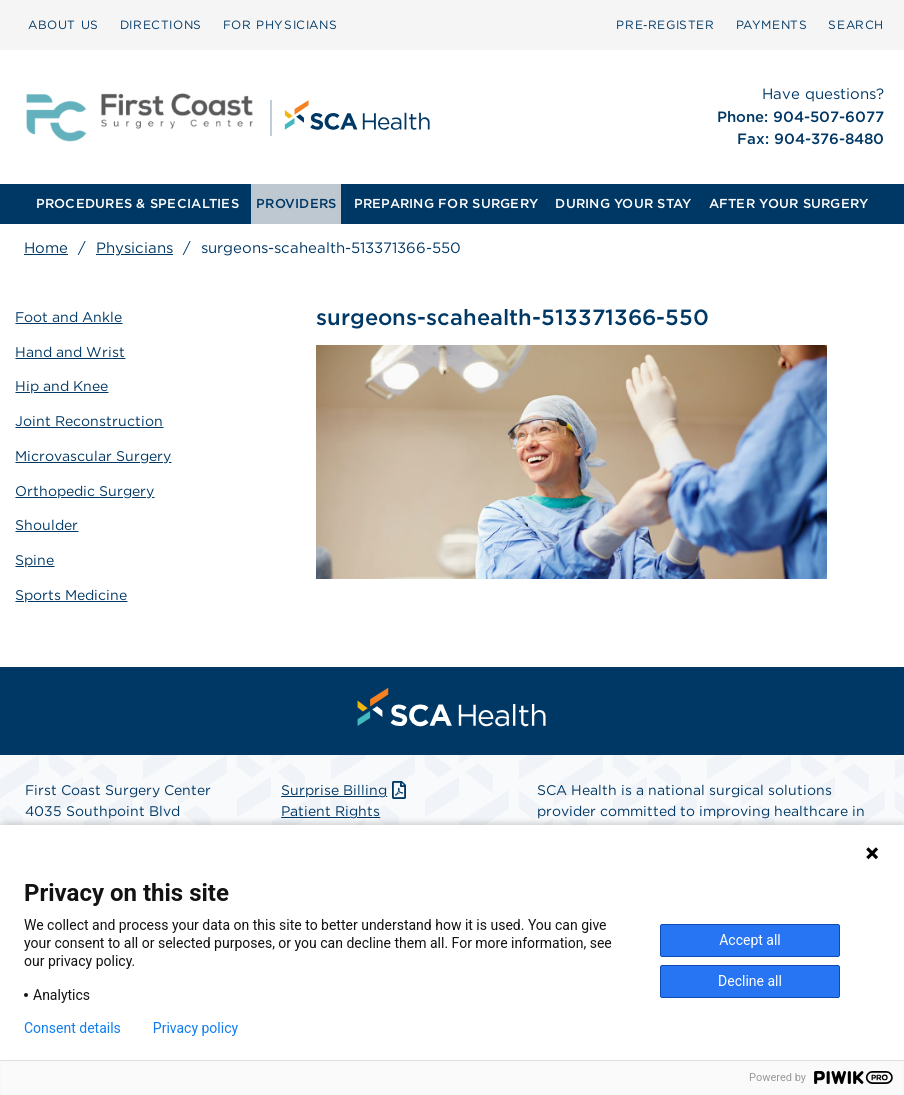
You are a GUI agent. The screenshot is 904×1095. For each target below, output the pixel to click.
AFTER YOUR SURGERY (789, 203)
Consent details (72, 1028)
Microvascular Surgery (94, 453)
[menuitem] (63, 25)
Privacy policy (195, 1028)
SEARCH (856, 24)
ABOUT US (63, 24)
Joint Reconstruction (90, 419)
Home (46, 248)
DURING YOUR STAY (623, 203)
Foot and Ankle (69, 316)
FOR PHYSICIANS (280, 24)
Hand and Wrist (71, 350)
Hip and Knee (62, 385)
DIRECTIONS (161, 24)
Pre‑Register (665, 24)
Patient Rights (330, 807)
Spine (35, 556)
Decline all (750, 981)
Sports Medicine (72, 590)
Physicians (134, 248)
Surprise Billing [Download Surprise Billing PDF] (345, 786)
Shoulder (47, 521)
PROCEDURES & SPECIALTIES (137, 203)
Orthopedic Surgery (85, 487)
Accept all (750, 940)
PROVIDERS (296, 203)
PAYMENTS (772, 24)
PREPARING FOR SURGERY (446, 203)
